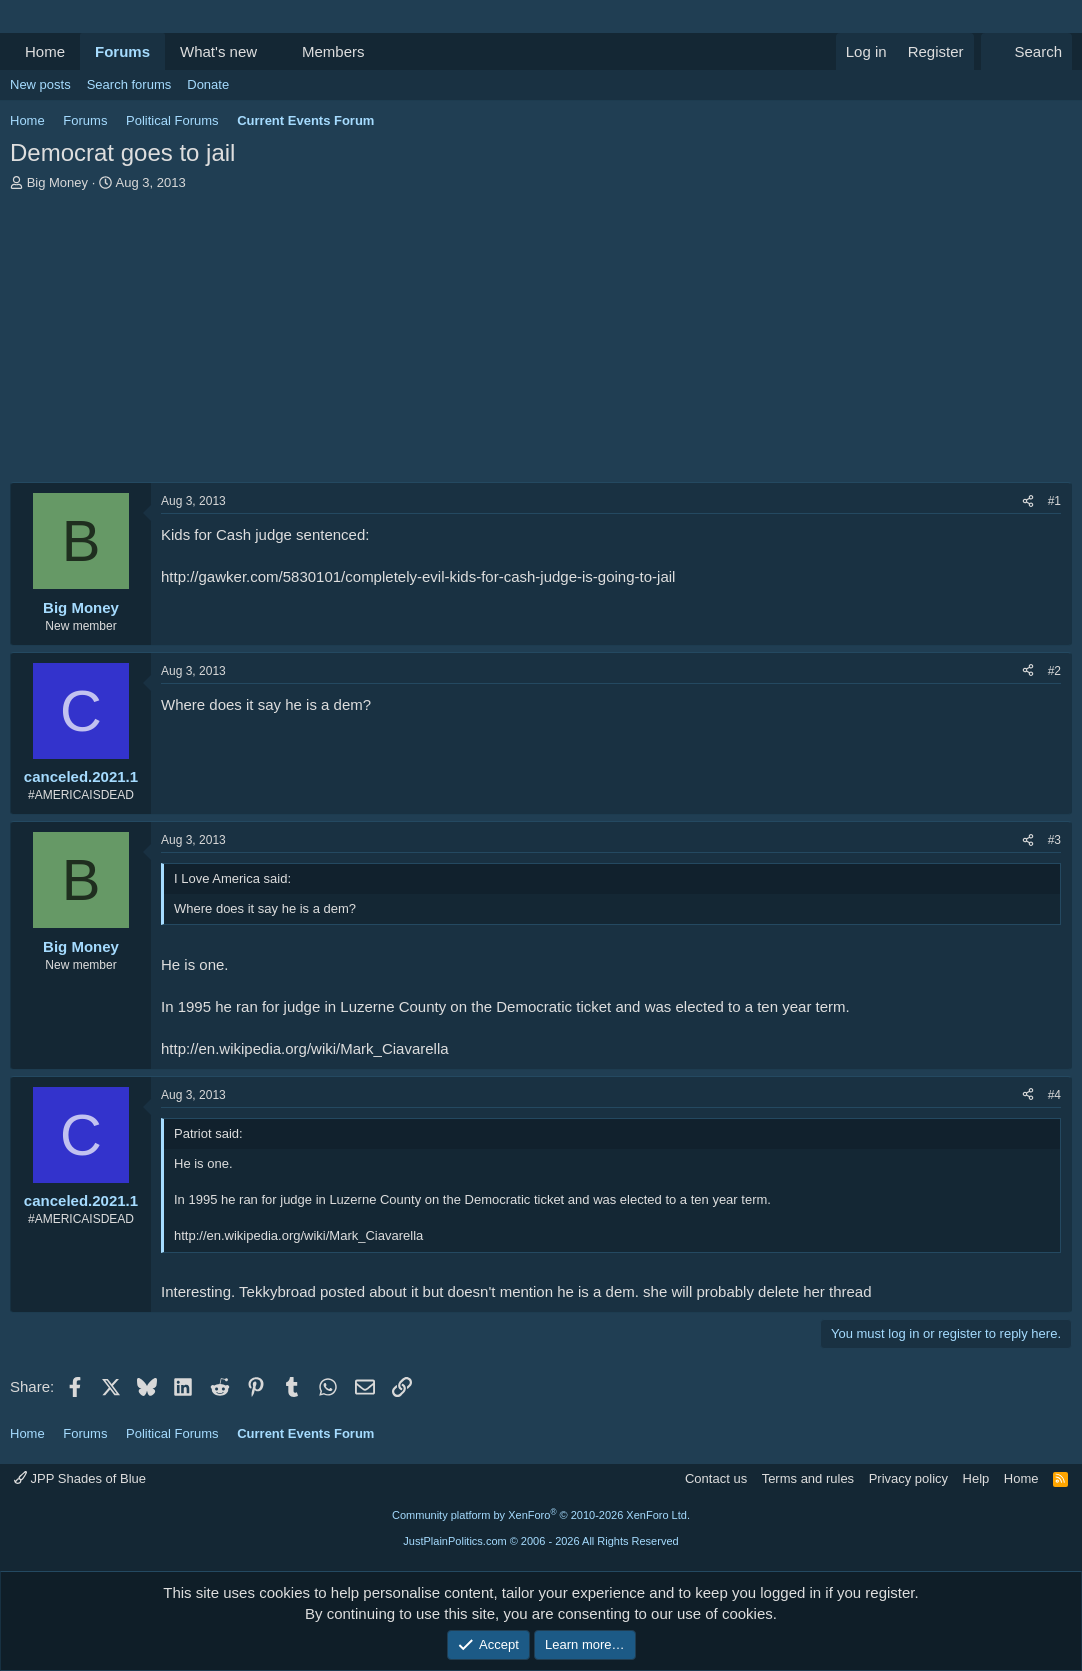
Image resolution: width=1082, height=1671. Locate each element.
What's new (218, 51)
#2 (1054, 671)
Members (333, 51)
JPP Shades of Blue (80, 1478)
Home (45, 51)
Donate (208, 84)
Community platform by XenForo (541, 1515)
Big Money (57, 182)
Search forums (129, 84)
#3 (1054, 840)
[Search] (1026, 51)
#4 (1054, 1095)
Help (976, 1478)
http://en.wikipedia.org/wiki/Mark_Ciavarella (305, 1048)
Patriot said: (208, 1133)
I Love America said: (232, 878)
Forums (122, 51)
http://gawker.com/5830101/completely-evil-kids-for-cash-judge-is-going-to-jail (418, 576)
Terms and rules (808, 1478)
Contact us (716, 1478)
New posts (40, 84)
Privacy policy (908, 1478)
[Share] (1028, 501)
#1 (1054, 501)
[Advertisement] (541, 342)
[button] (273, 51)
